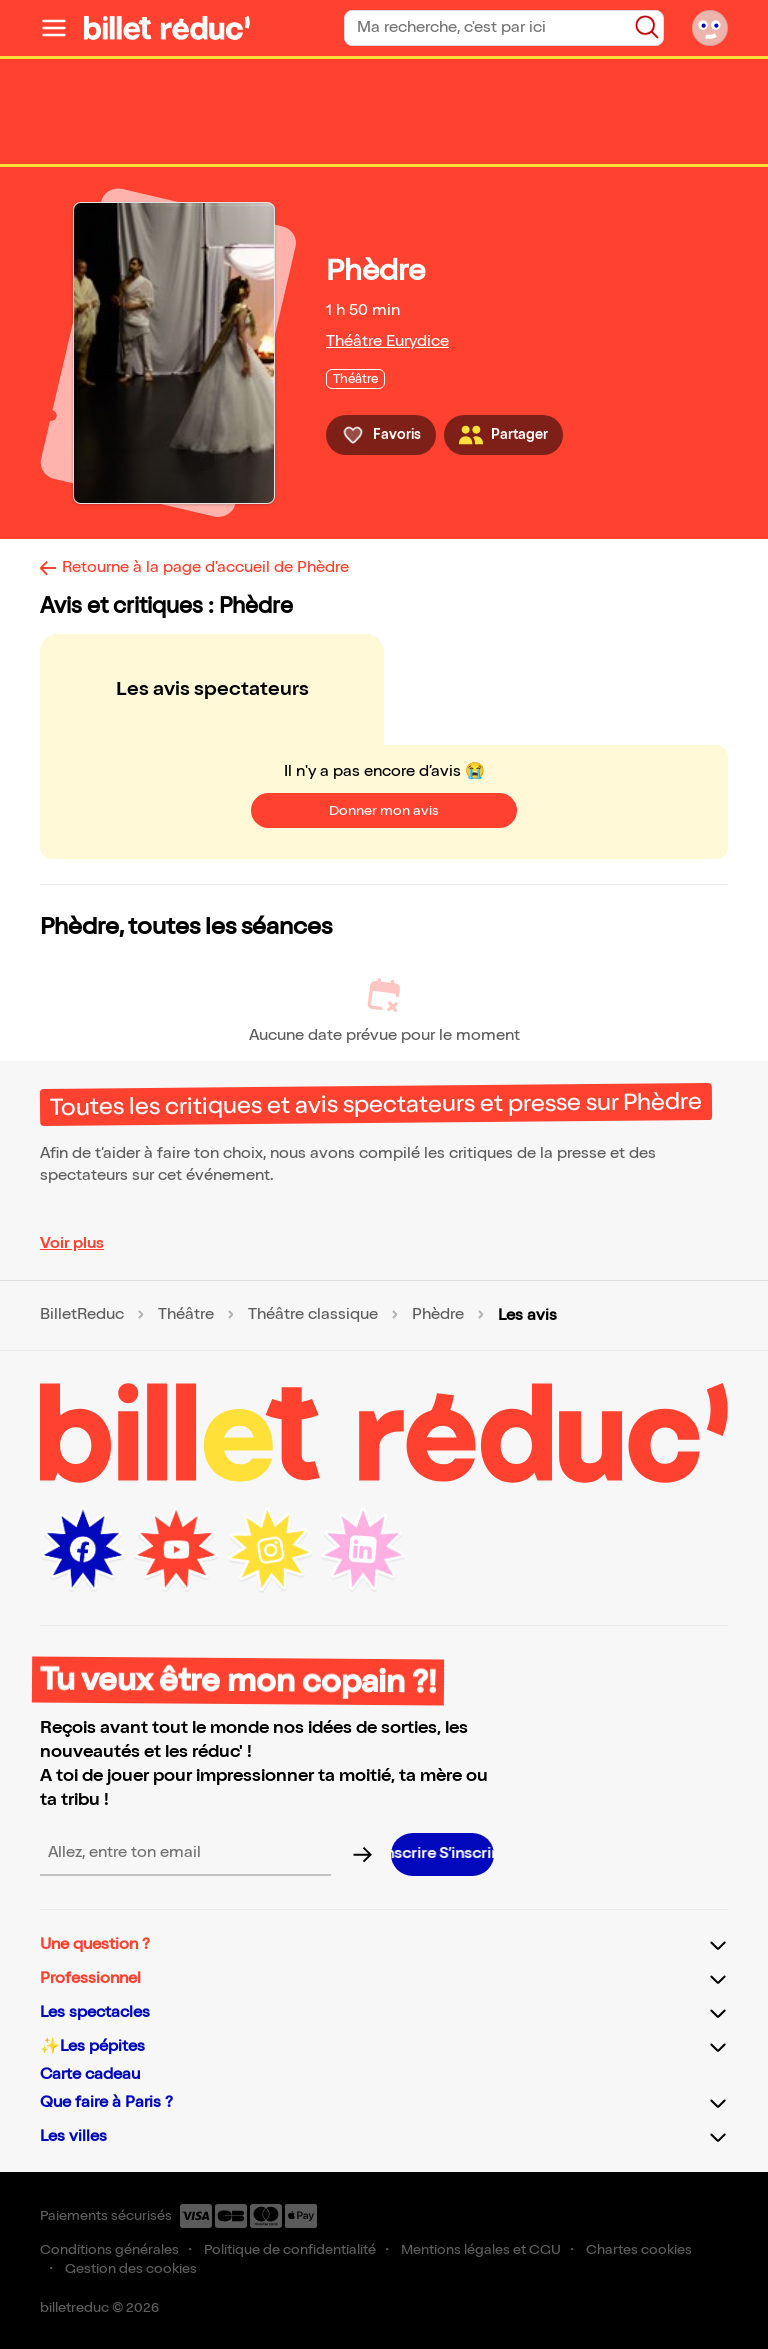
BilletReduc (82, 1315)
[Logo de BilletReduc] (167, 28)
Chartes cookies (639, 2249)
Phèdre (438, 1315)
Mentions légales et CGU (481, 2249)
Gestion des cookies (131, 2268)
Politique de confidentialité (290, 2249)
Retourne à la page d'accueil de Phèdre (205, 567)
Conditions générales (109, 2249)
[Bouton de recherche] (647, 27)
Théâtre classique (313, 1315)
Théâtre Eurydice (387, 341)
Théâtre (186, 1315)
